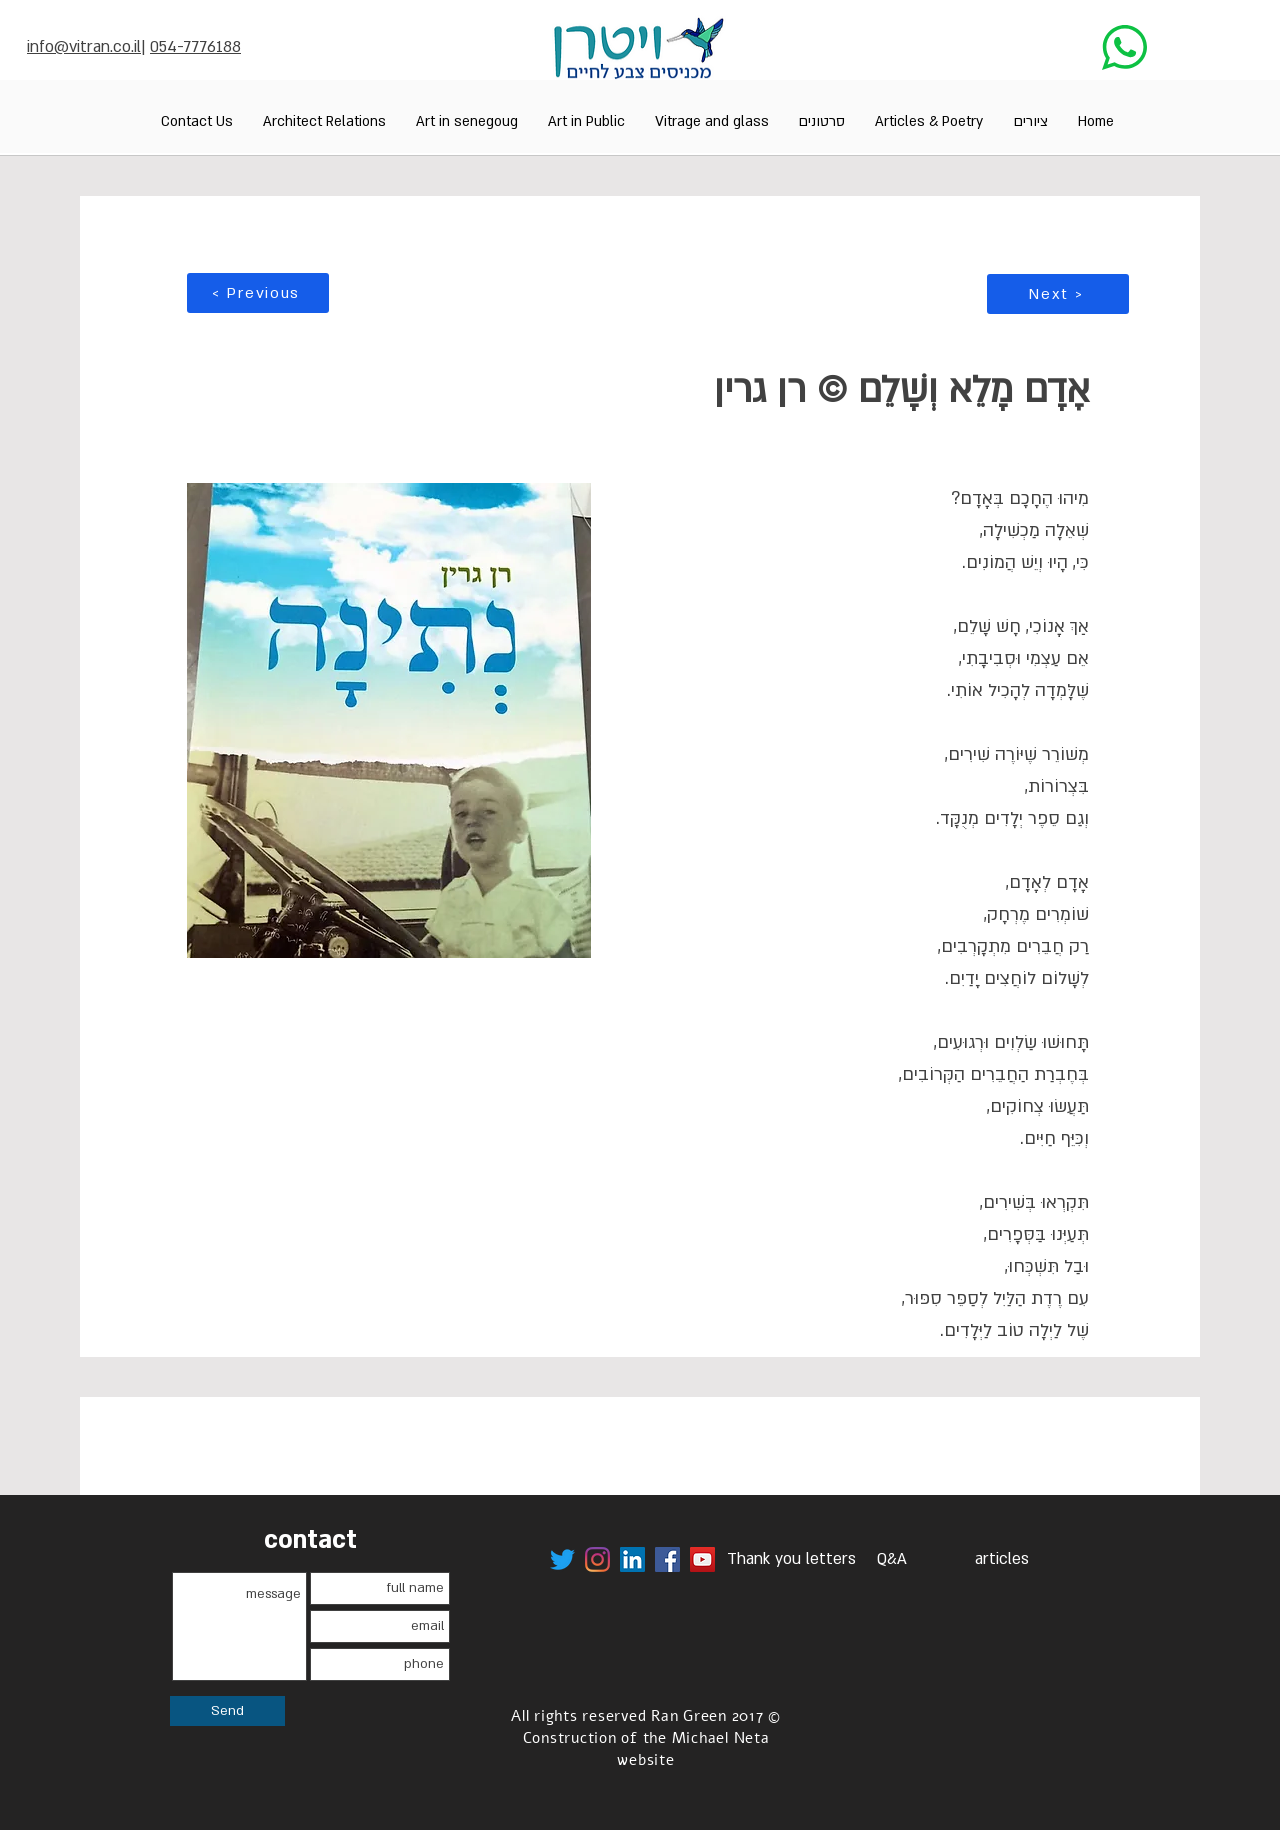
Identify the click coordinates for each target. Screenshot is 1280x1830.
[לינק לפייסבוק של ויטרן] (667, 1559)
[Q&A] (892, 1559)
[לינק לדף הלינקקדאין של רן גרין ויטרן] (632, 1559)
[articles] (1002, 1559)
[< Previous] (258, 293)
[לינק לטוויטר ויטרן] (562, 1559)
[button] (1030, 121)
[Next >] (1058, 294)
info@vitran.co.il (84, 47)
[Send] (227, 1711)
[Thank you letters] (791, 1559)
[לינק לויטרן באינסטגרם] (597, 1559)
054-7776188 (195, 47)
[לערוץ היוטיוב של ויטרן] (702, 1559)
